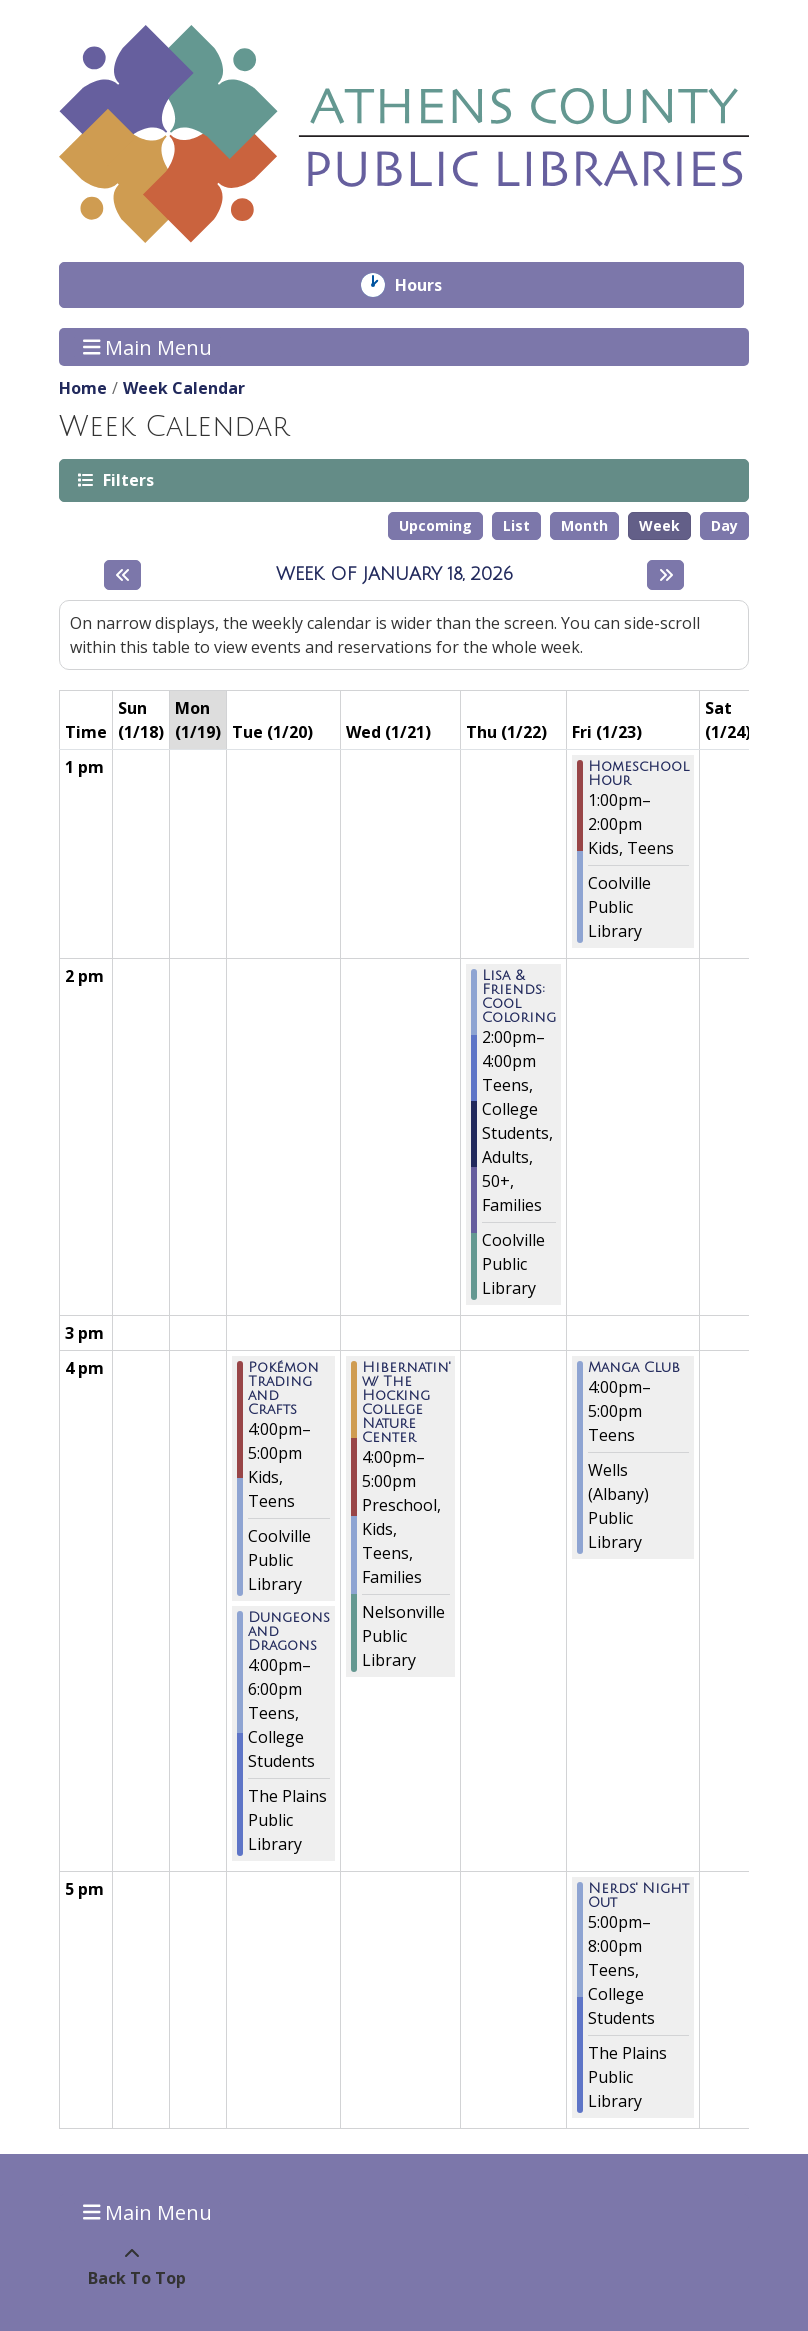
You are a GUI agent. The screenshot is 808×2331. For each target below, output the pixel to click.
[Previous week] (122, 575)
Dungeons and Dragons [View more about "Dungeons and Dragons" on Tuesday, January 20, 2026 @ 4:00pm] (289, 1632)
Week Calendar (184, 388)
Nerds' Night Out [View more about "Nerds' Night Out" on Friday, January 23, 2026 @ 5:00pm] (638, 1896)
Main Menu (148, 346)
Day (724, 525)
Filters (127, 479)
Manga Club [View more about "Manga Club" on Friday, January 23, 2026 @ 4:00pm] (634, 1368)
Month (584, 525)
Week (659, 525)
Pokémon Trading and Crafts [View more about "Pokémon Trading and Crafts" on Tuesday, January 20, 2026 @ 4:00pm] (283, 1389)
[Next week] (665, 575)
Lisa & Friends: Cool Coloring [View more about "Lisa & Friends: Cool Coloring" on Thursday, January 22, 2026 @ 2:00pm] (519, 997)
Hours (432, 285)
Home (83, 388)
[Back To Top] (131, 2266)
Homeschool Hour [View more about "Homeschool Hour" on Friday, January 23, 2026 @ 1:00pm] (638, 774)
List (516, 525)
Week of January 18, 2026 (394, 574)
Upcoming (435, 525)
